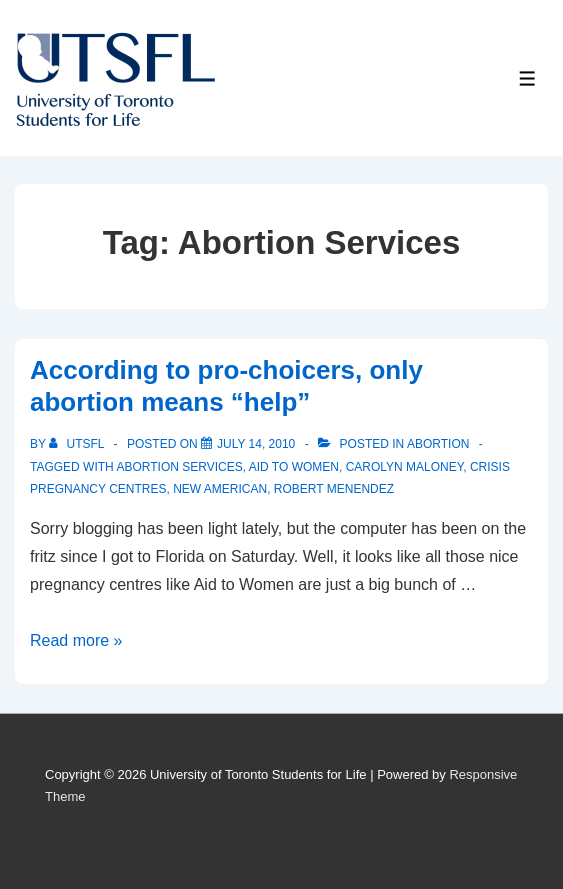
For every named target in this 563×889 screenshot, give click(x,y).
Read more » (76, 640)
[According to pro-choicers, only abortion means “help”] (256, 444)
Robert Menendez (334, 489)
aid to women (294, 467)
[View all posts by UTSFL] (78, 444)
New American (220, 489)
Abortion (438, 444)
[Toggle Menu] (527, 78)
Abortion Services (179, 467)
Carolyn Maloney (405, 467)
